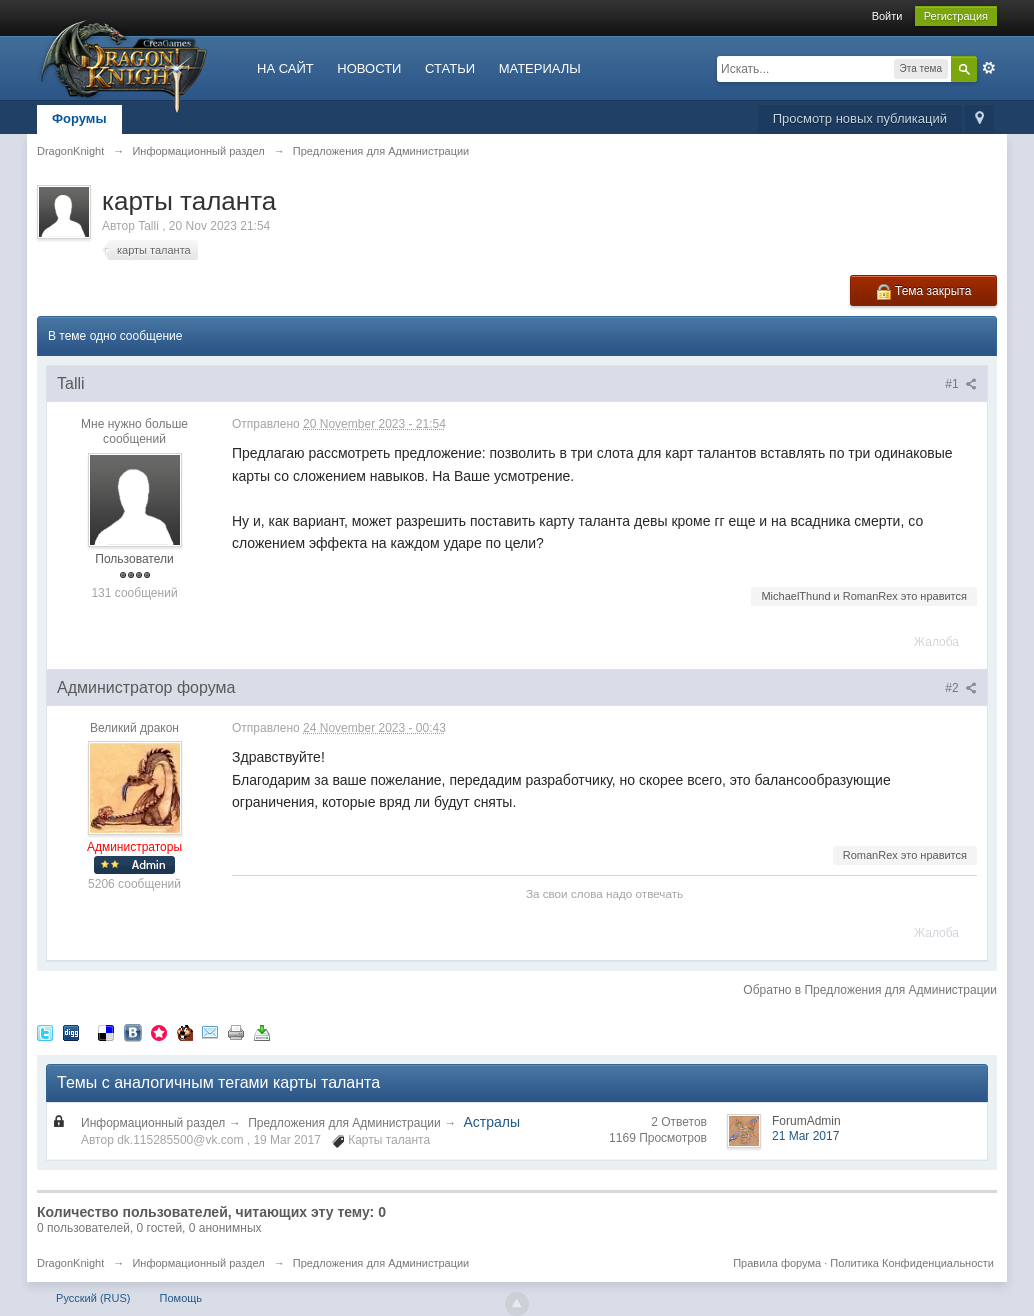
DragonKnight (70, 1263)
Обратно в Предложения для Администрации (870, 990)
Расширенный (989, 68)
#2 (961, 688)
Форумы (79, 118)
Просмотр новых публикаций (860, 118)
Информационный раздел (153, 1123)
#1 (961, 384)
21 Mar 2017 (805, 1136)
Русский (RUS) (93, 1298)
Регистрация (956, 16)
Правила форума (777, 1263)
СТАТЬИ (450, 68)
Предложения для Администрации (344, 1123)
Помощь (181, 1298)
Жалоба (936, 642)
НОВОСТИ (369, 68)
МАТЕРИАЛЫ (540, 68)
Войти (887, 16)
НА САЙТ (285, 68)
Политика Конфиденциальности (912, 1263)
